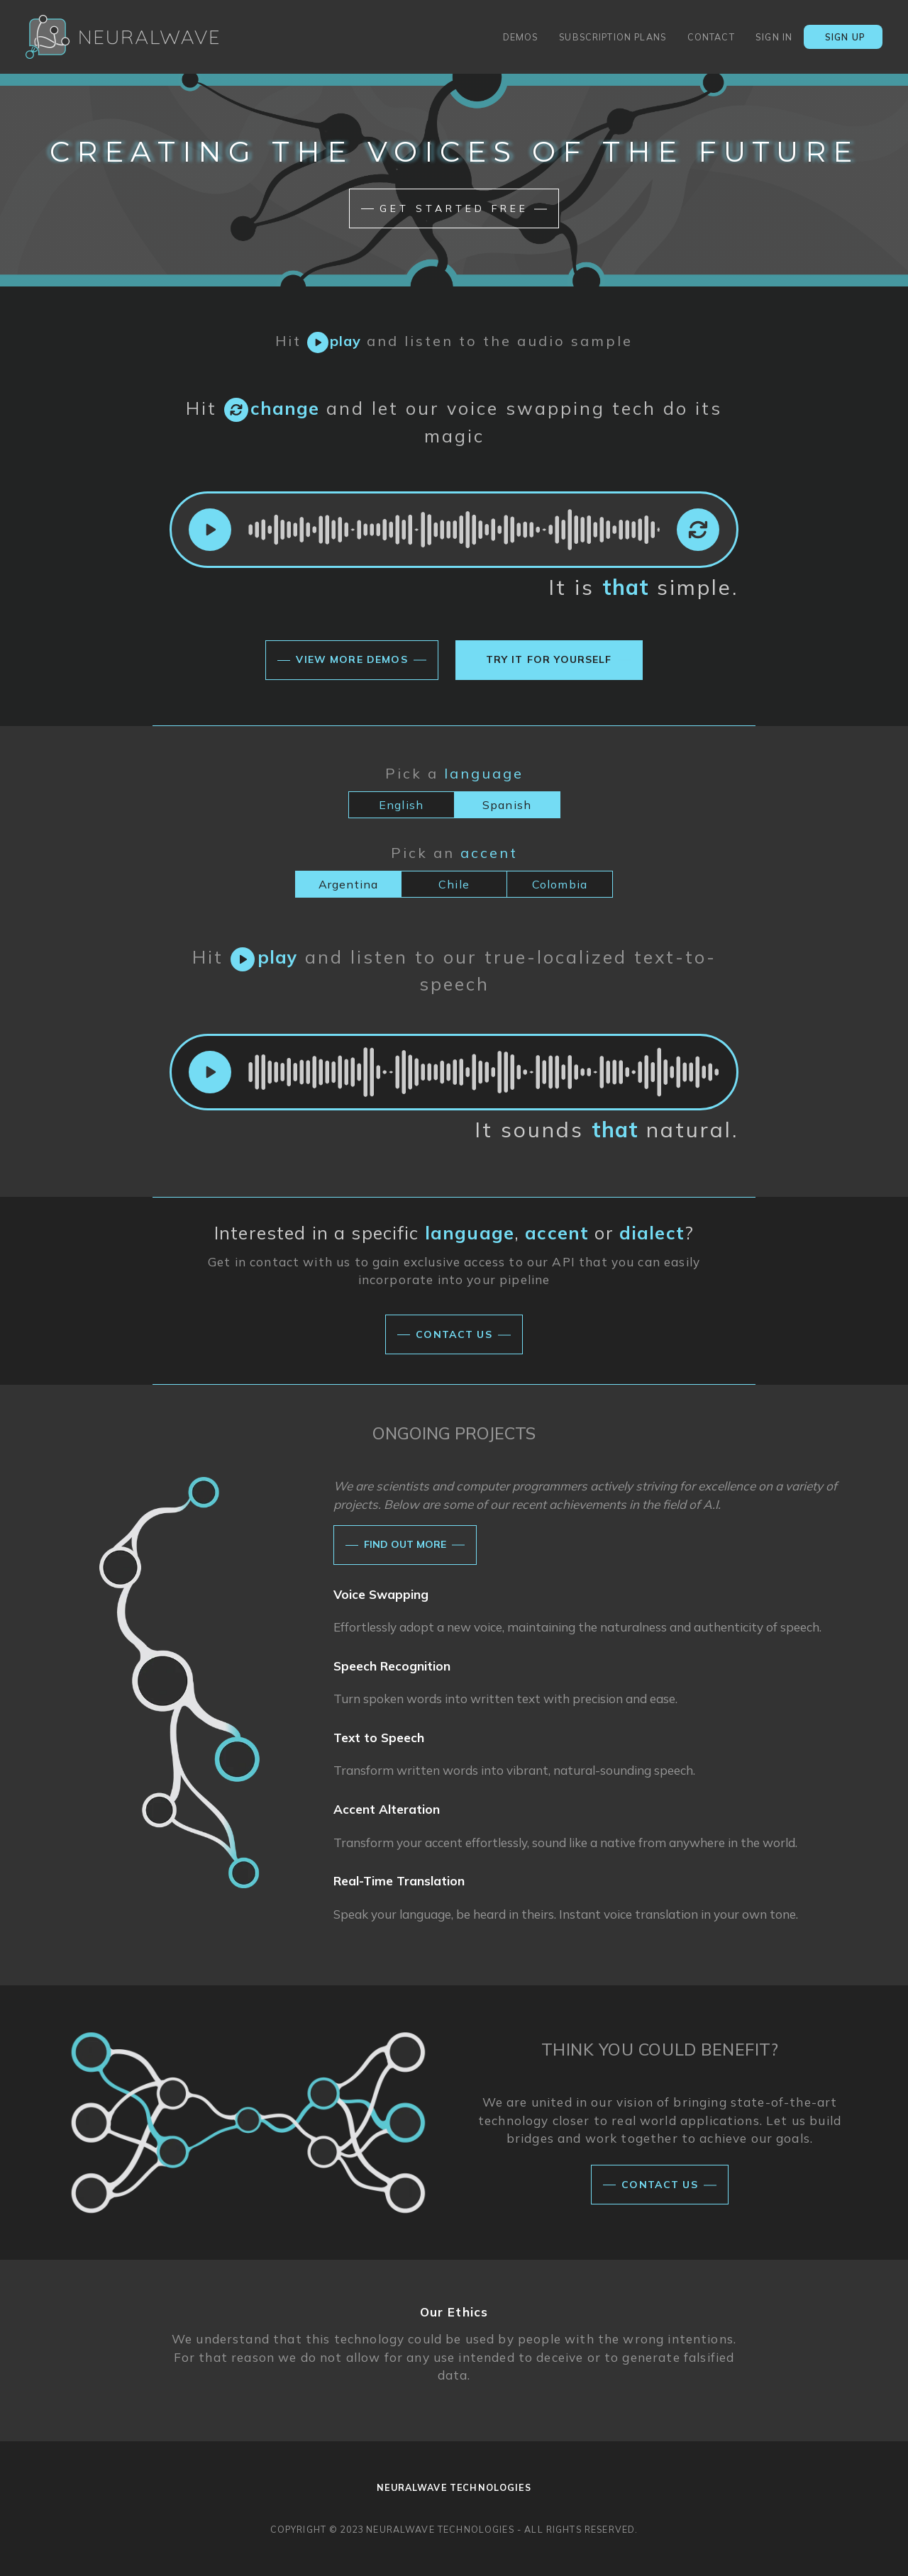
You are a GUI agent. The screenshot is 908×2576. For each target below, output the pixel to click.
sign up (840, 40)
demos (515, 37)
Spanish (506, 805)
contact (705, 37)
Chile (454, 884)
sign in (773, 37)
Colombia (559, 884)
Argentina (348, 884)
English (401, 805)
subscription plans (607, 37)
